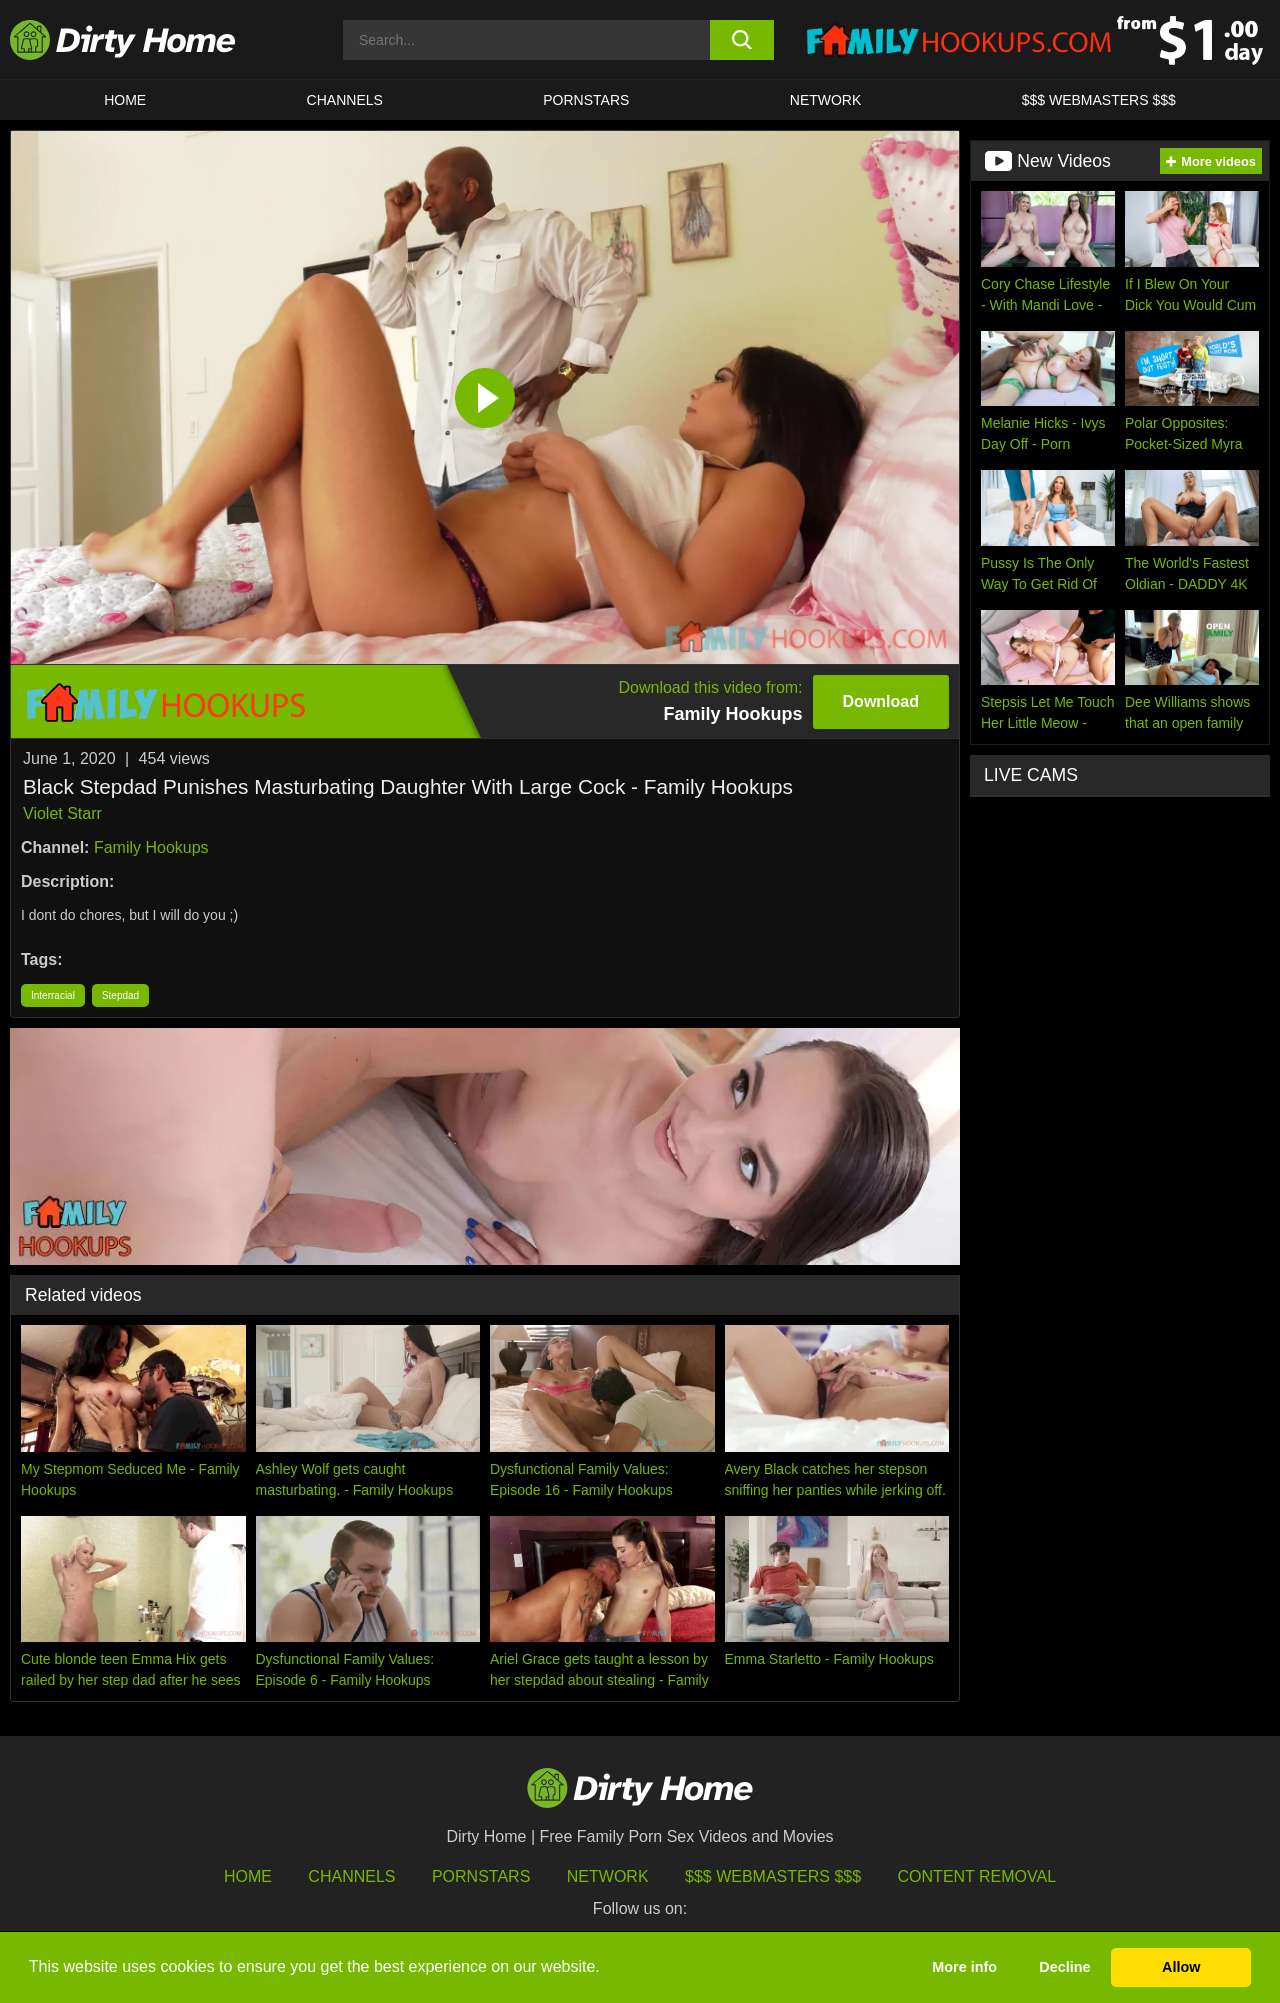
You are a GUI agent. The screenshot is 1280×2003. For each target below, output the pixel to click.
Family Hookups (151, 847)
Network (826, 100)
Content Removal (977, 1876)
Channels (351, 1876)
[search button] (742, 40)
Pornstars (586, 100)
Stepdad (120, 995)
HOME (125, 100)
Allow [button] (1181, 1967)
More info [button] (964, 1967)
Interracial (53, 995)
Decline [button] (1064, 1967)
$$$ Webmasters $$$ (773, 1876)
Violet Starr (62, 813)
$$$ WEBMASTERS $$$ (1099, 100)
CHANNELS (345, 100)
